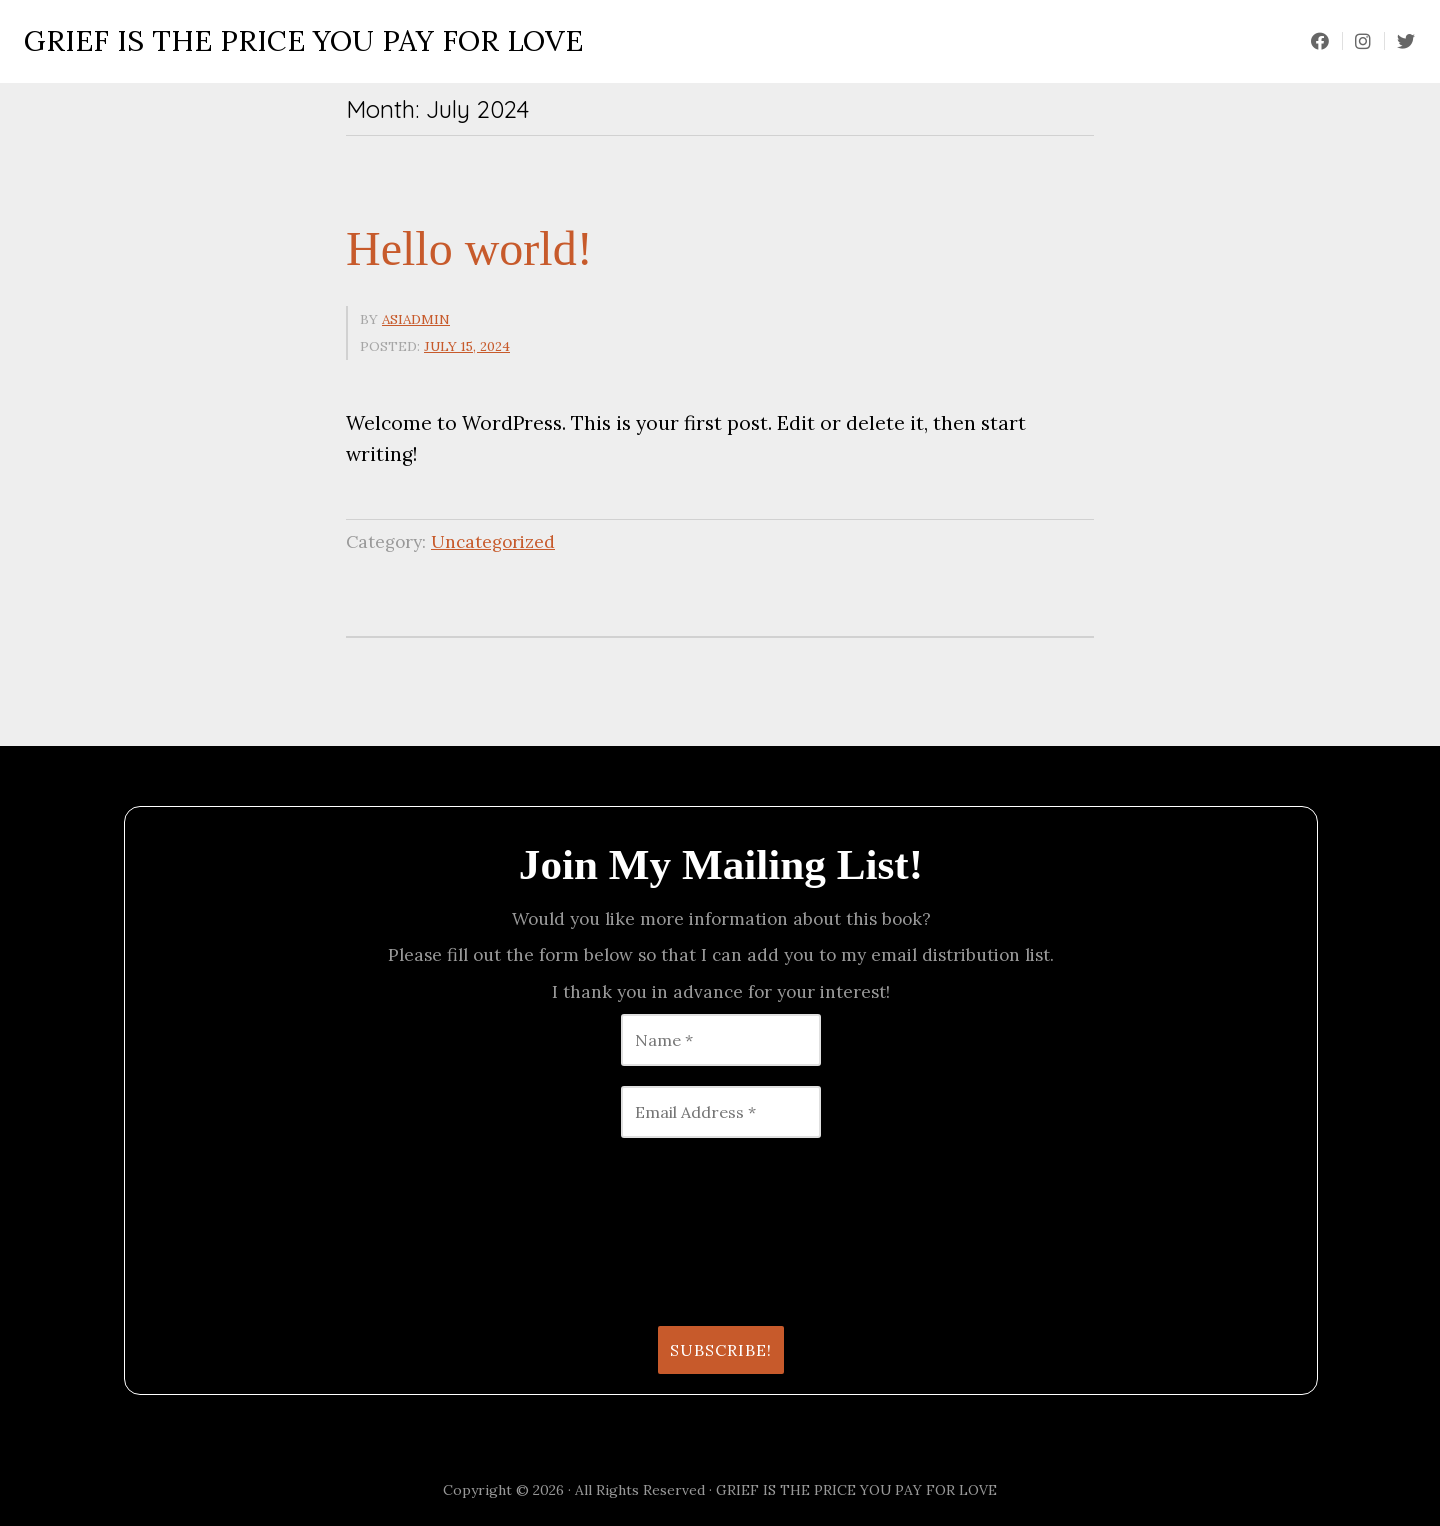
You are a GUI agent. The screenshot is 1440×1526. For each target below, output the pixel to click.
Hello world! (469, 248)
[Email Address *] (721, 1112)
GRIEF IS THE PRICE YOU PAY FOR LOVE (303, 41)
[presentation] (227, 1230)
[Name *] (721, 1040)
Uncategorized (493, 542)
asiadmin (416, 319)
